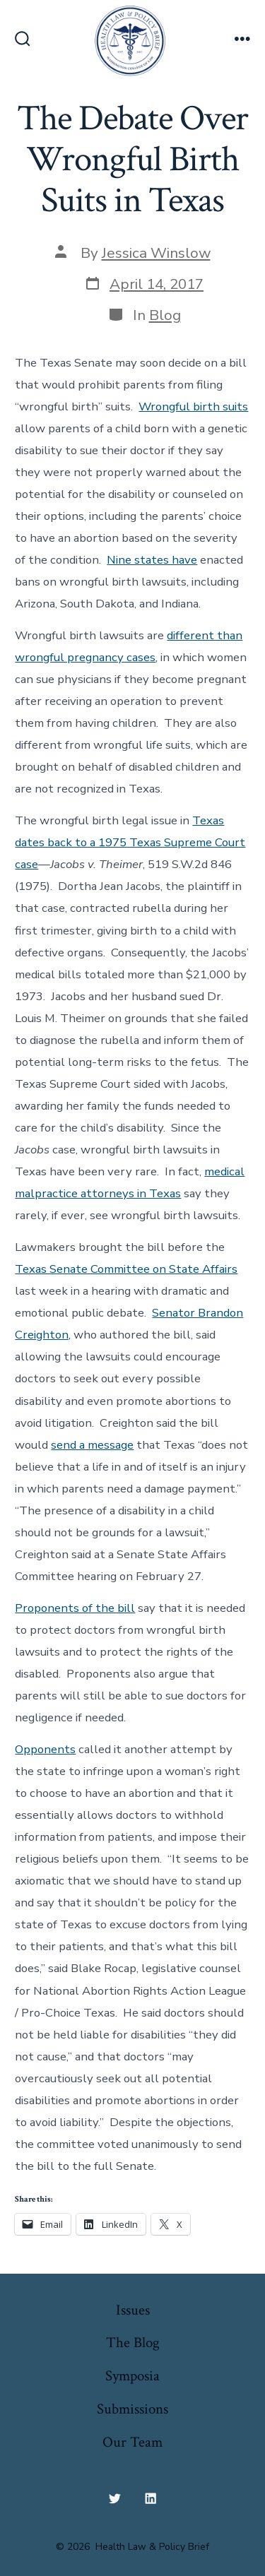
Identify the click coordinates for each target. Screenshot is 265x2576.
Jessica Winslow (156, 253)
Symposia (132, 2375)
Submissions (132, 2408)
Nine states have (152, 560)
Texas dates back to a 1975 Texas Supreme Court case (130, 842)
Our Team (132, 2442)
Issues (133, 2310)
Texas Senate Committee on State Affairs (126, 1269)
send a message (92, 1445)
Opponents (45, 1749)
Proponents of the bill (75, 1608)
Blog (165, 315)
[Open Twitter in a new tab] (114, 2498)
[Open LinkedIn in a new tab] (151, 2498)
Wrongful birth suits (193, 406)
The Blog (133, 2342)
